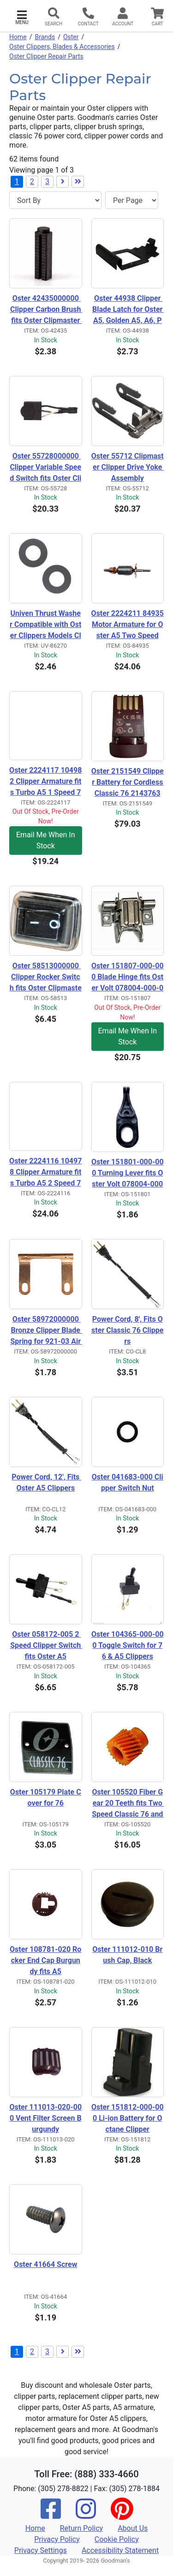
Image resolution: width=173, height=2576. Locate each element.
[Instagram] (86, 2514)
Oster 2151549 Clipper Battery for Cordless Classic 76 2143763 (127, 782)
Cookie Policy (117, 2539)
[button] (22, 16)
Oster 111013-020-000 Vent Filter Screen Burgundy (45, 2118)
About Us (133, 2528)
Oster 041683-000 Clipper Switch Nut (127, 1482)
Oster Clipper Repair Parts (46, 56)
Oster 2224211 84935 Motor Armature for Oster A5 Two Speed (127, 624)
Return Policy (81, 2528)
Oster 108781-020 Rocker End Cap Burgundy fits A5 (45, 1960)
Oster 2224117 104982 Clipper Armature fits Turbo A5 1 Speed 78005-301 (45, 782)
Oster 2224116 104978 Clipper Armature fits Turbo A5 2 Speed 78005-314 (45, 1173)
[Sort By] (55, 200)
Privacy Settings (40, 2550)
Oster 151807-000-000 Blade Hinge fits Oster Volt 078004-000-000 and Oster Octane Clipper (127, 977)
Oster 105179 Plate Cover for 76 (45, 1797)
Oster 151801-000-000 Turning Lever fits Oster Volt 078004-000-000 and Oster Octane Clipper (127, 1173)
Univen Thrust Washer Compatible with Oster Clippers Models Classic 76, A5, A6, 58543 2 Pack (45, 625)
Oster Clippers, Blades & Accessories (62, 46)
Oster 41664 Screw (45, 2264)
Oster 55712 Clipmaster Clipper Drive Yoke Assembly (127, 467)
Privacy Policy (57, 2539)
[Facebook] (51, 2514)
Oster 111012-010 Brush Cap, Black (127, 1955)
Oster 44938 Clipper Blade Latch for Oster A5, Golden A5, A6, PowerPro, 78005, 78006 (128, 310)
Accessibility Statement (120, 2550)
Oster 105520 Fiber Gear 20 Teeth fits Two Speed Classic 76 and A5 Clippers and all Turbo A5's (127, 1804)
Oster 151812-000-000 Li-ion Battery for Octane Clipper (127, 2118)
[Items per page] (131, 200)
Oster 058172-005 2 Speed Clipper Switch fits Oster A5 (46, 1645)
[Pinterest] (122, 2514)
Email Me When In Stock (45, 840)
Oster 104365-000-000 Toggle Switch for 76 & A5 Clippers (127, 1645)
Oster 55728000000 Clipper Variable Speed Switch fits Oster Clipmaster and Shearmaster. (45, 468)
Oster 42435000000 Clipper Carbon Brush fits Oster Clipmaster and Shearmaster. (46, 310)
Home (18, 37)
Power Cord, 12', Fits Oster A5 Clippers (46, 1482)
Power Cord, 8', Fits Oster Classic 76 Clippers (127, 1330)
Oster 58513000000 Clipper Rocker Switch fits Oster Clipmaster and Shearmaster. (46, 977)
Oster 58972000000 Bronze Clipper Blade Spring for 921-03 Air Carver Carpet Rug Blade (46, 1331)
